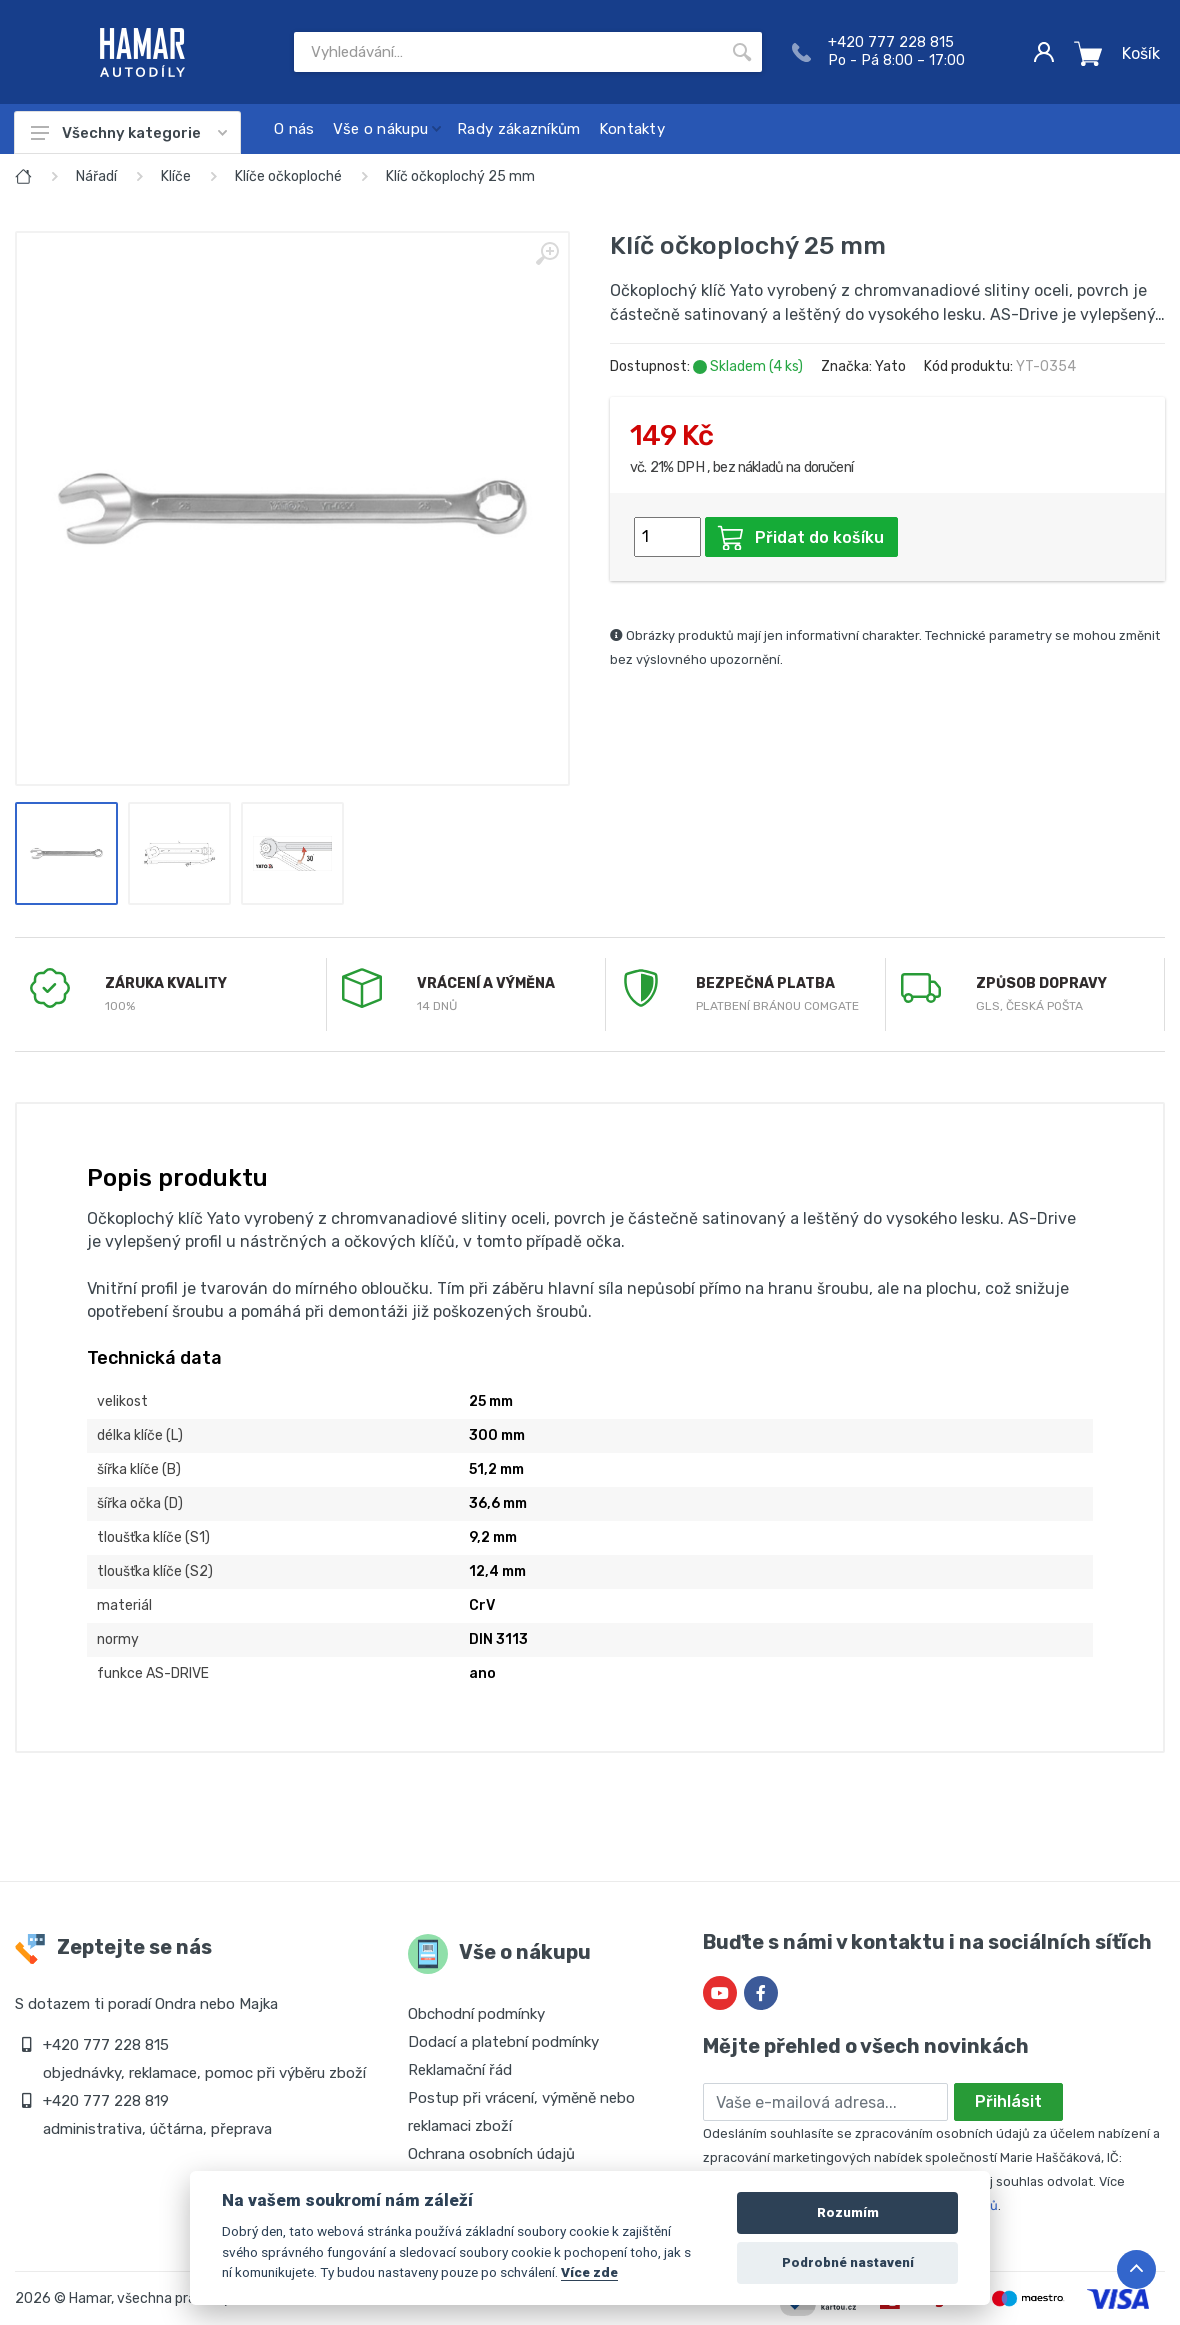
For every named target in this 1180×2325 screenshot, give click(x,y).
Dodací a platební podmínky (503, 2042)
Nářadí (96, 176)
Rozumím (848, 2212)
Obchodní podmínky (476, 2014)
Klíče (176, 176)
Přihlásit (1008, 2101)
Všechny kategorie (129, 133)
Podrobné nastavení (848, 2262)
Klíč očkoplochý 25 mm (460, 176)
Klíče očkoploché (288, 176)
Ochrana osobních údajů (491, 2154)
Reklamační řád (460, 2070)
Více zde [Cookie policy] (589, 2272)
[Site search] (508, 52)
